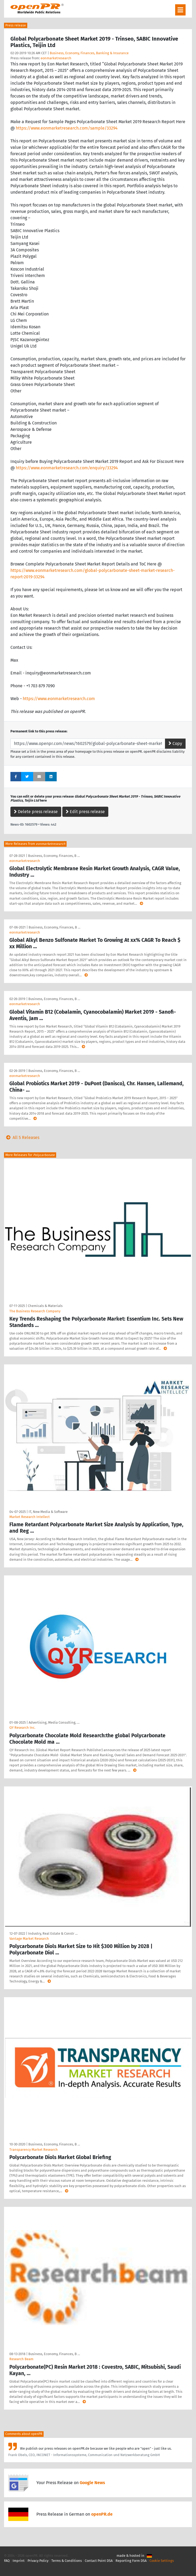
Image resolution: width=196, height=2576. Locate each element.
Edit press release (85, 811)
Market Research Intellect (29, 1517)
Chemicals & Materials (45, 1306)
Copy (175, 743)
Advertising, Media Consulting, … (54, 1722)
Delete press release (36, 811)
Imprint (19, 2561)
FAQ (7, 2561)
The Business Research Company (34, 1311)
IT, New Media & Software (48, 1512)
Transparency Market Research (33, 2150)
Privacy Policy (38, 2561)
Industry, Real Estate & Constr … (53, 1933)
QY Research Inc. (22, 1728)
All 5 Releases (21, 1137)
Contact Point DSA (99, 2561)
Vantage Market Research (29, 1939)
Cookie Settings (161, 2561)
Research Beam (21, 2359)
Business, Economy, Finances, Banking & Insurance (89, 53)
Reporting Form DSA (131, 2561)
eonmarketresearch (56, 58)
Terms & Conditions (66, 2561)
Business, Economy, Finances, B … (54, 856)
